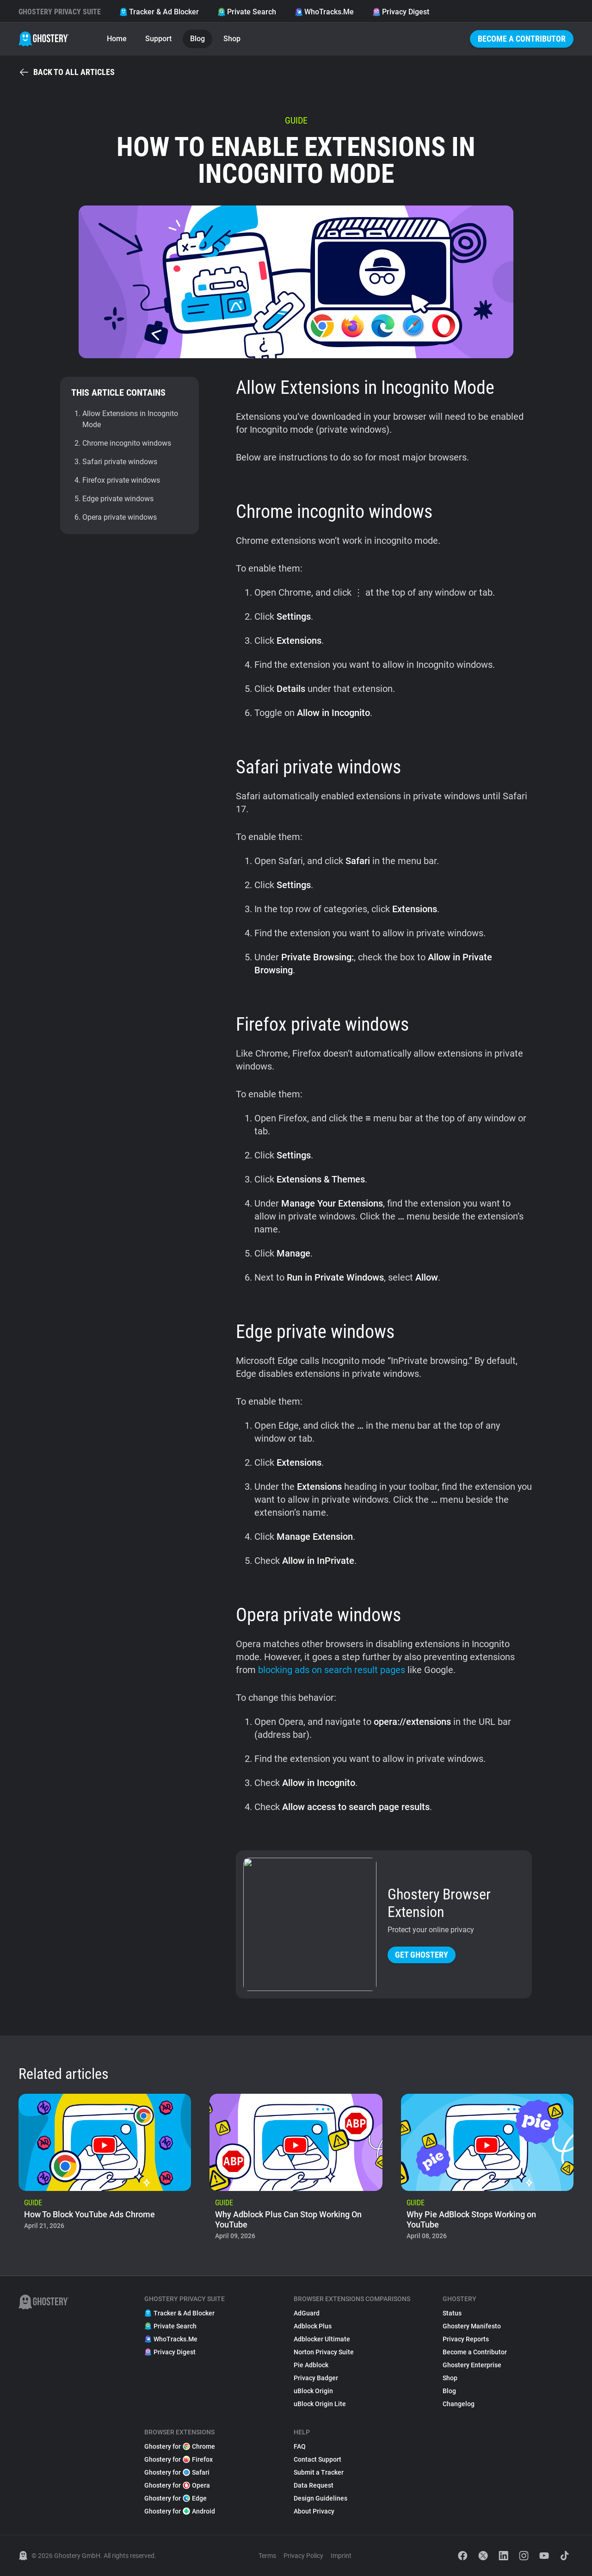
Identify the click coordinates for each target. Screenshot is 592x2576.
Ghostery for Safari (177, 2472)
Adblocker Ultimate (322, 2339)
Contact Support (317, 2459)
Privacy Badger (316, 2378)
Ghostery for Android (179, 2511)
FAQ (300, 2446)
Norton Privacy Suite (324, 2352)
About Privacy (314, 2511)
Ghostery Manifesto (472, 2326)
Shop (231, 38)
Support (158, 38)
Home (117, 38)
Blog (197, 38)
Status (452, 2313)
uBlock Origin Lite (320, 2404)
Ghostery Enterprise (472, 2365)
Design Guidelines (320, 2498)
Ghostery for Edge (175, 2498)
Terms (267, 2555)
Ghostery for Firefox (178, 2459)
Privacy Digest (400, 11)
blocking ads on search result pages (331, 1669)
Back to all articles (66, 72)
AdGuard (307, 2313)
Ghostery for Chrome (179, 2446)
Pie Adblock (311, 2365)
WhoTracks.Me (324, 11)
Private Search (246, 11)
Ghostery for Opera (177, 2485)
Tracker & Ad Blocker (159, 11)
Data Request (313, 2485)
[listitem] (104, 2170)
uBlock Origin (313, 2391)
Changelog (459, 2404)
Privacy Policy (303, 2555)
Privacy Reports (466, 2339)
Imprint (341, 2555)
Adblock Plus (313, 2326)
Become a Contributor (522, 39)
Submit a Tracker (319, 2472)
